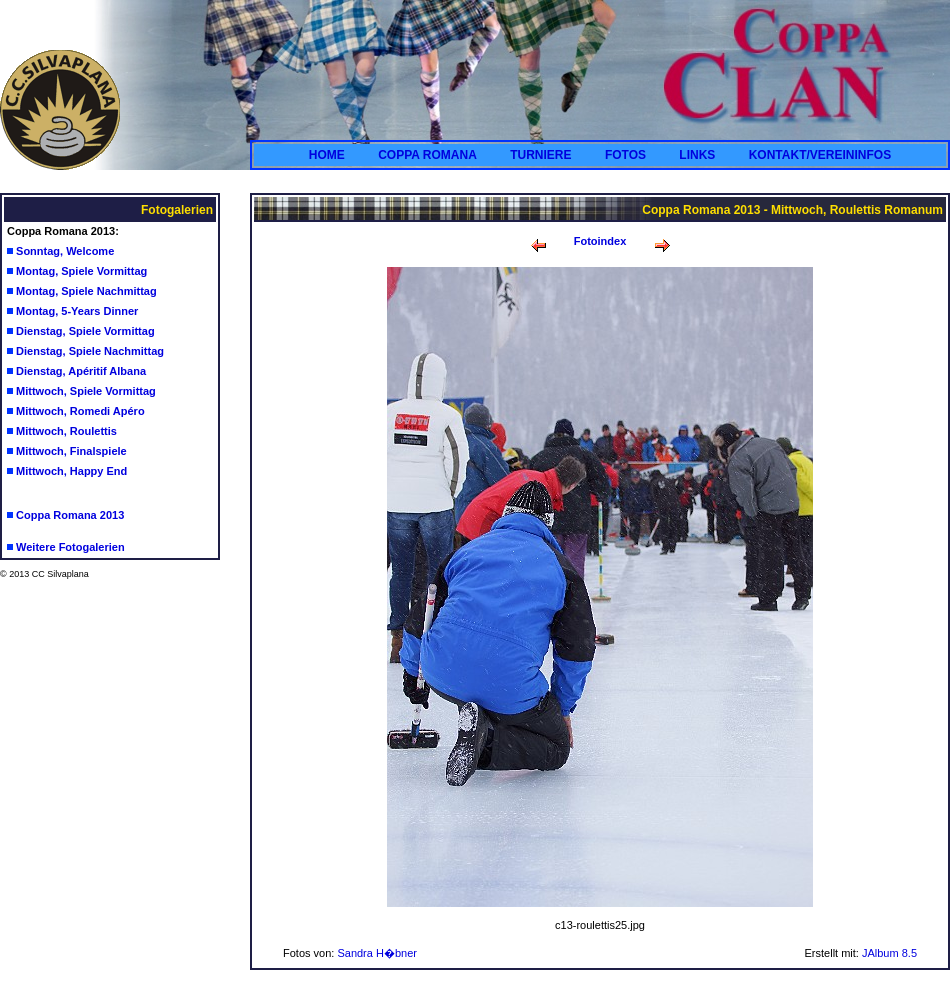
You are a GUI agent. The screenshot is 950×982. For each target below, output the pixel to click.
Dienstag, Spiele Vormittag (85, 331)
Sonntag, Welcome (65, 251)
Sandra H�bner (377, 953)
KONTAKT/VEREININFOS (820, 155)
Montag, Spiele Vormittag (81, 271)
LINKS (697, 155)
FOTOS (625, 155)
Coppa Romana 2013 (70, 515)
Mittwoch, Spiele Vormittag (86, 391)
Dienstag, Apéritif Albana (81, 371)
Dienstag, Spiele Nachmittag (90, 351)
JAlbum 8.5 (889, 953)
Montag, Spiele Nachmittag (86, 291)
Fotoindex (600, 241)
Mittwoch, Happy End (71, 471)
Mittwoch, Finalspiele (71, 451)
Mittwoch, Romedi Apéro (80, 411)
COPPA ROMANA (427, 155)
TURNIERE (540, 155)
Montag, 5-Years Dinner (77, 311)
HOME (327, 155)
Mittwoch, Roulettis (66, 431)
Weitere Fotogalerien (70, 547)
